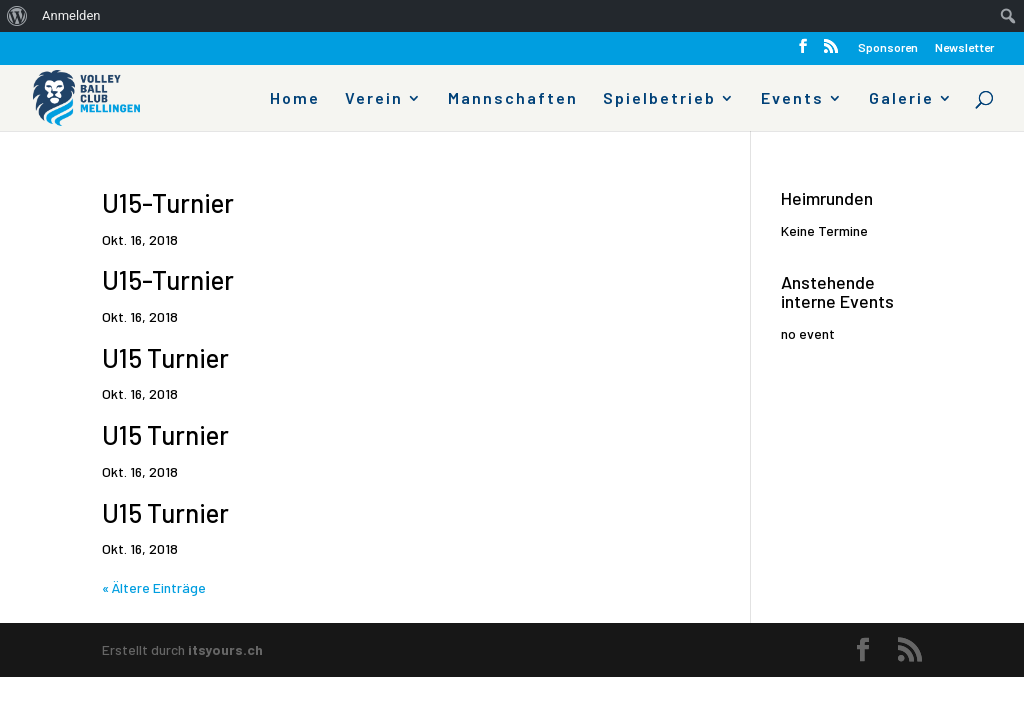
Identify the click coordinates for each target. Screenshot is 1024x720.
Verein (374, 99)
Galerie (901, 99)
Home (295, 99)
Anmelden (71, 15)
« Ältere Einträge (154, 587)
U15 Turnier (165, 357)
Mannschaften (513, 99)
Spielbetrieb (659, 99)
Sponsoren (888, 47)
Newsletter (964, 47)
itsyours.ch (225, 649)
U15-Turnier (168, 202)
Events (792, 99)
